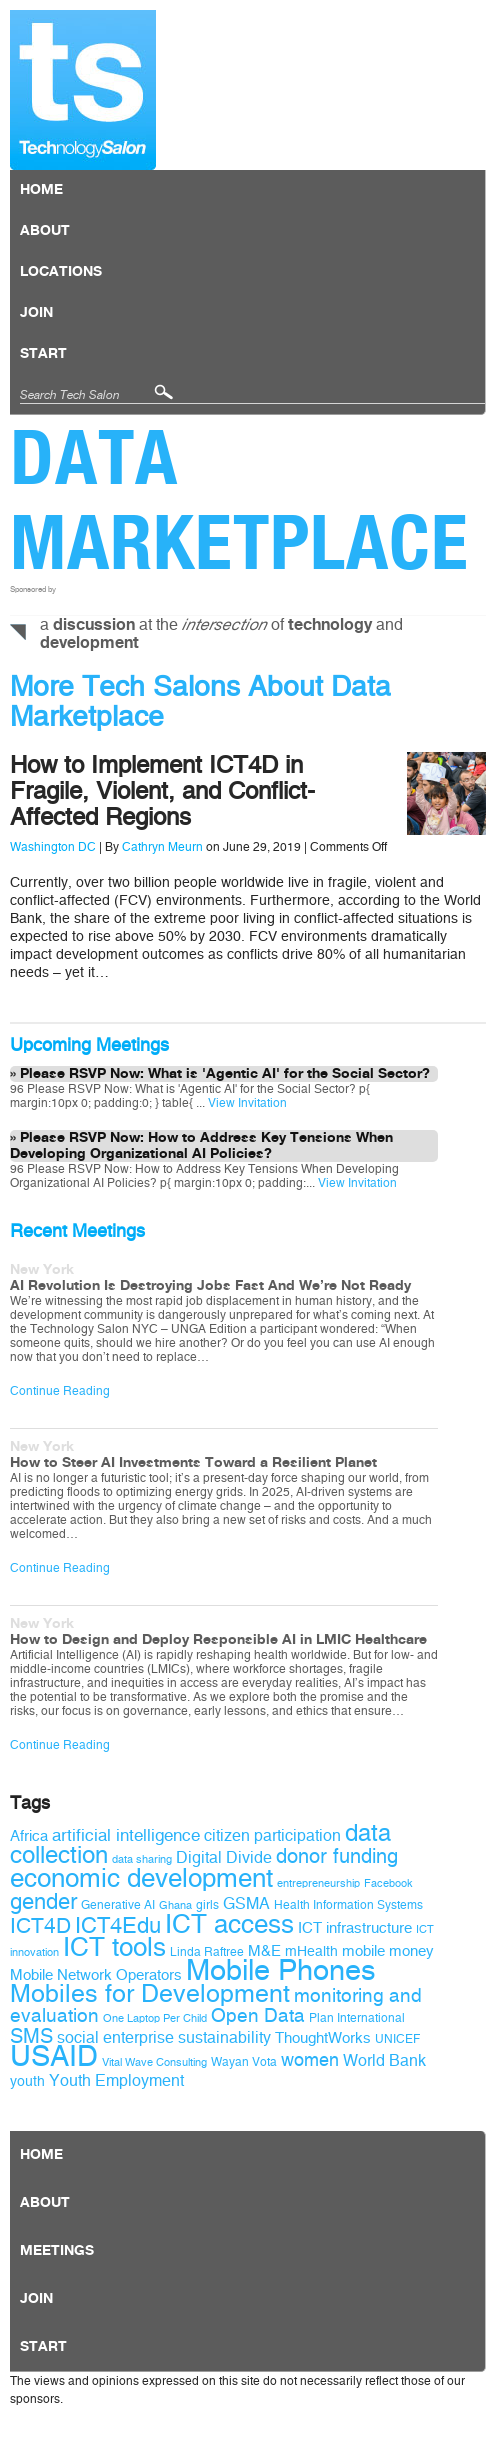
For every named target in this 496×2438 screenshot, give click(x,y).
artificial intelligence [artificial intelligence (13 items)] (126, 1835)
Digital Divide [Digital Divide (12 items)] (224, 1857)
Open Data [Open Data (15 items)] (258, 2016)
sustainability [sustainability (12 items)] (224, 2037)
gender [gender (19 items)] (43, 1902)
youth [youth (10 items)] (27, 2081)
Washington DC (53, 847)
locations (61, 272)
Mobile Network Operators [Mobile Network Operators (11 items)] (96, 1975)
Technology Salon (83, 90)
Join (36, 313)
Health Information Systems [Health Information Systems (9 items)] (348, 1905)
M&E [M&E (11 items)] (264, 1951)
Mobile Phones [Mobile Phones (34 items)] (281, 1970)
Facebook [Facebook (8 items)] (388, 1883)
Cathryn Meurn (162, 847)
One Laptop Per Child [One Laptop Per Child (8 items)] (155, 2018)
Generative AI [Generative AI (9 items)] (118, 1905)
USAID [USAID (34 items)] (54, 2056)
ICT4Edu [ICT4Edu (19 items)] (118, 1926)
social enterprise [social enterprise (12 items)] (115, 2037)
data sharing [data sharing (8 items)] (142, 1859)
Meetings (57, 2251)
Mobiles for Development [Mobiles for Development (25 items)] (150, 1994)
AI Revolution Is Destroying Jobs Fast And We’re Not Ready (210, 1286)
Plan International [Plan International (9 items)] (357, 2018)
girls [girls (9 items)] (207, 1905)
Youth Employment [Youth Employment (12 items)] (116, 2080)
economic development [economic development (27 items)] (141, 1878)
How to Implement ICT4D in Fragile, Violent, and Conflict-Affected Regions (162, 791)
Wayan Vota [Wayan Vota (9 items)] (244, 2062)
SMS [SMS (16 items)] (31, 2036)
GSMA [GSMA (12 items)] (246, 1903)
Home (41, 190)
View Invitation (246, 1103)
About (45, 231)
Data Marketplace (239, 499)
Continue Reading (60, 1391)
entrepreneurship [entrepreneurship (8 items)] (318, 1883)
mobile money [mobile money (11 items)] (388, 1951)
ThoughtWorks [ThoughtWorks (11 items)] (323, 2038)
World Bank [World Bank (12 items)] (384, 2060)
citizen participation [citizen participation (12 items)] (272, 1835)
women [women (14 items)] (310, 2060)
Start (43, 354)
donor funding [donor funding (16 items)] (337, 1856)
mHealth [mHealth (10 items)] (311, 1951)
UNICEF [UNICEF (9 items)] (397, 2039)
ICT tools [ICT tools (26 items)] (114, 1947)
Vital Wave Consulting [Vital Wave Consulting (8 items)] (154, 2062)
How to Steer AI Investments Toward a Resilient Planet (193, 1463)
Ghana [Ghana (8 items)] (175, 1905)
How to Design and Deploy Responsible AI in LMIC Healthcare (218, 1640)
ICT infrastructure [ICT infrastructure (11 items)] (355, 1928)
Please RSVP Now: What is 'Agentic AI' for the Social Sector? (225, 1074)
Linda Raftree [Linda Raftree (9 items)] (207, 1952)
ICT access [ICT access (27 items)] (229, 1924)
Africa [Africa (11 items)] (29, 1836)
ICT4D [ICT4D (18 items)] (40, 1926)
